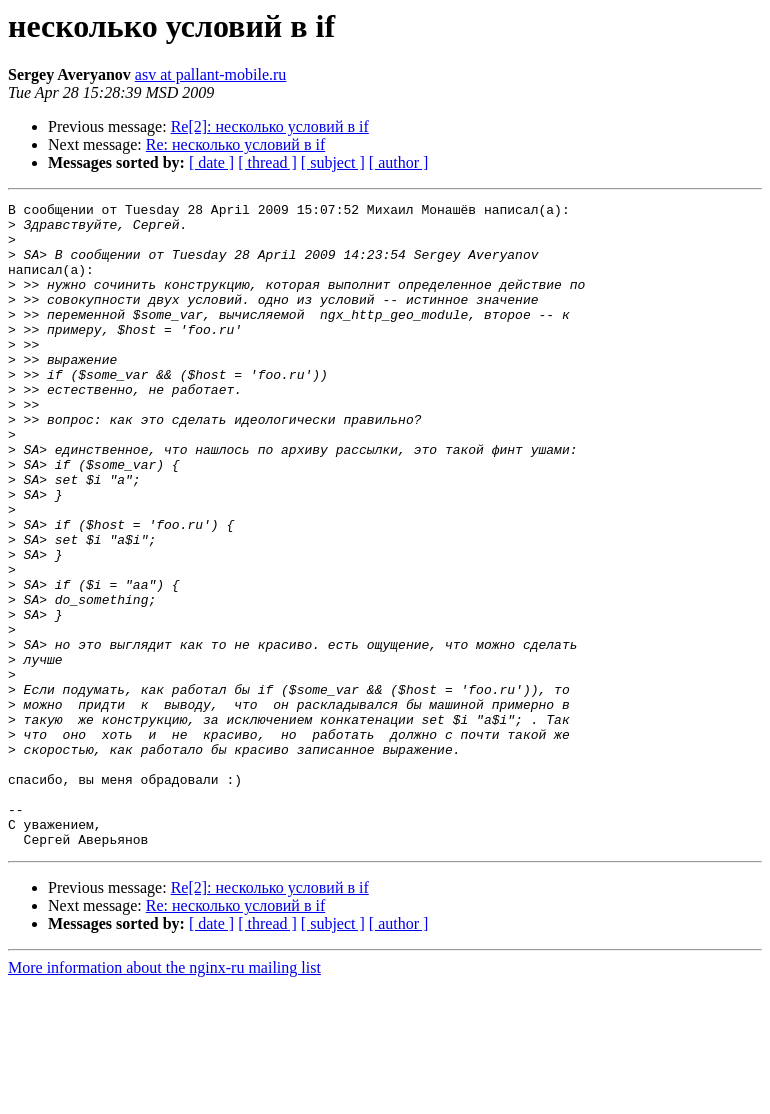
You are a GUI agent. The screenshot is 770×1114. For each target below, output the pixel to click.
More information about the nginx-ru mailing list (164, 1096)
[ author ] (399, 162)
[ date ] (211, 162)
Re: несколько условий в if (235, 144)
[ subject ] (333, 162)
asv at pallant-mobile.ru (211, 74)
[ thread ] (267, 162)
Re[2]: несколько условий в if (270, 126)
